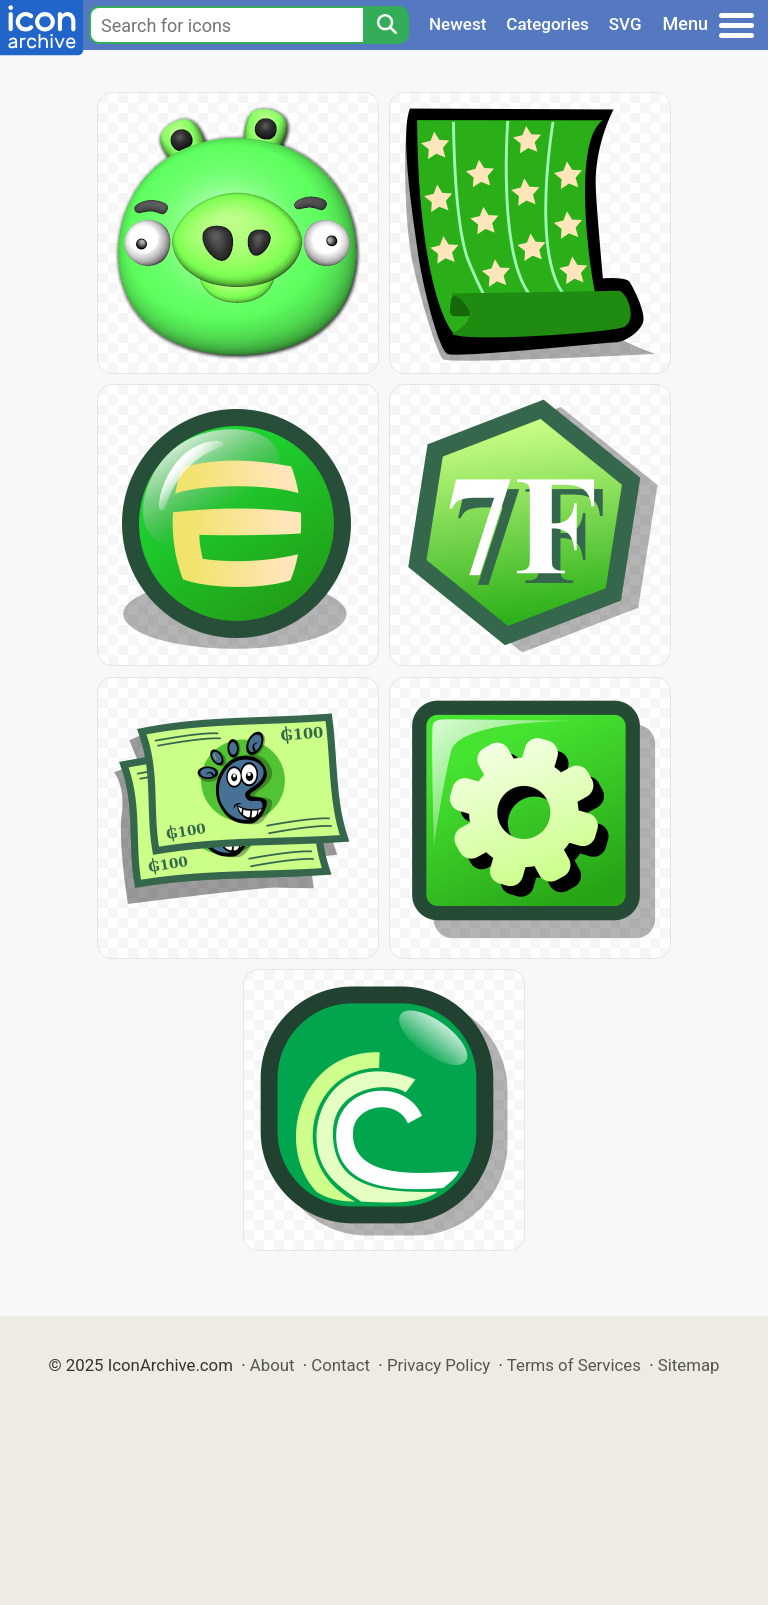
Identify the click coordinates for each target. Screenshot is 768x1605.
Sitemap (689, 1365)
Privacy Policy (438, 1365)
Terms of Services (574, 1365)
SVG (625, 24)
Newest (457, 24)
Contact (340, 1365)
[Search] (386, 25)
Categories (547, 24)
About (272, 1365)
